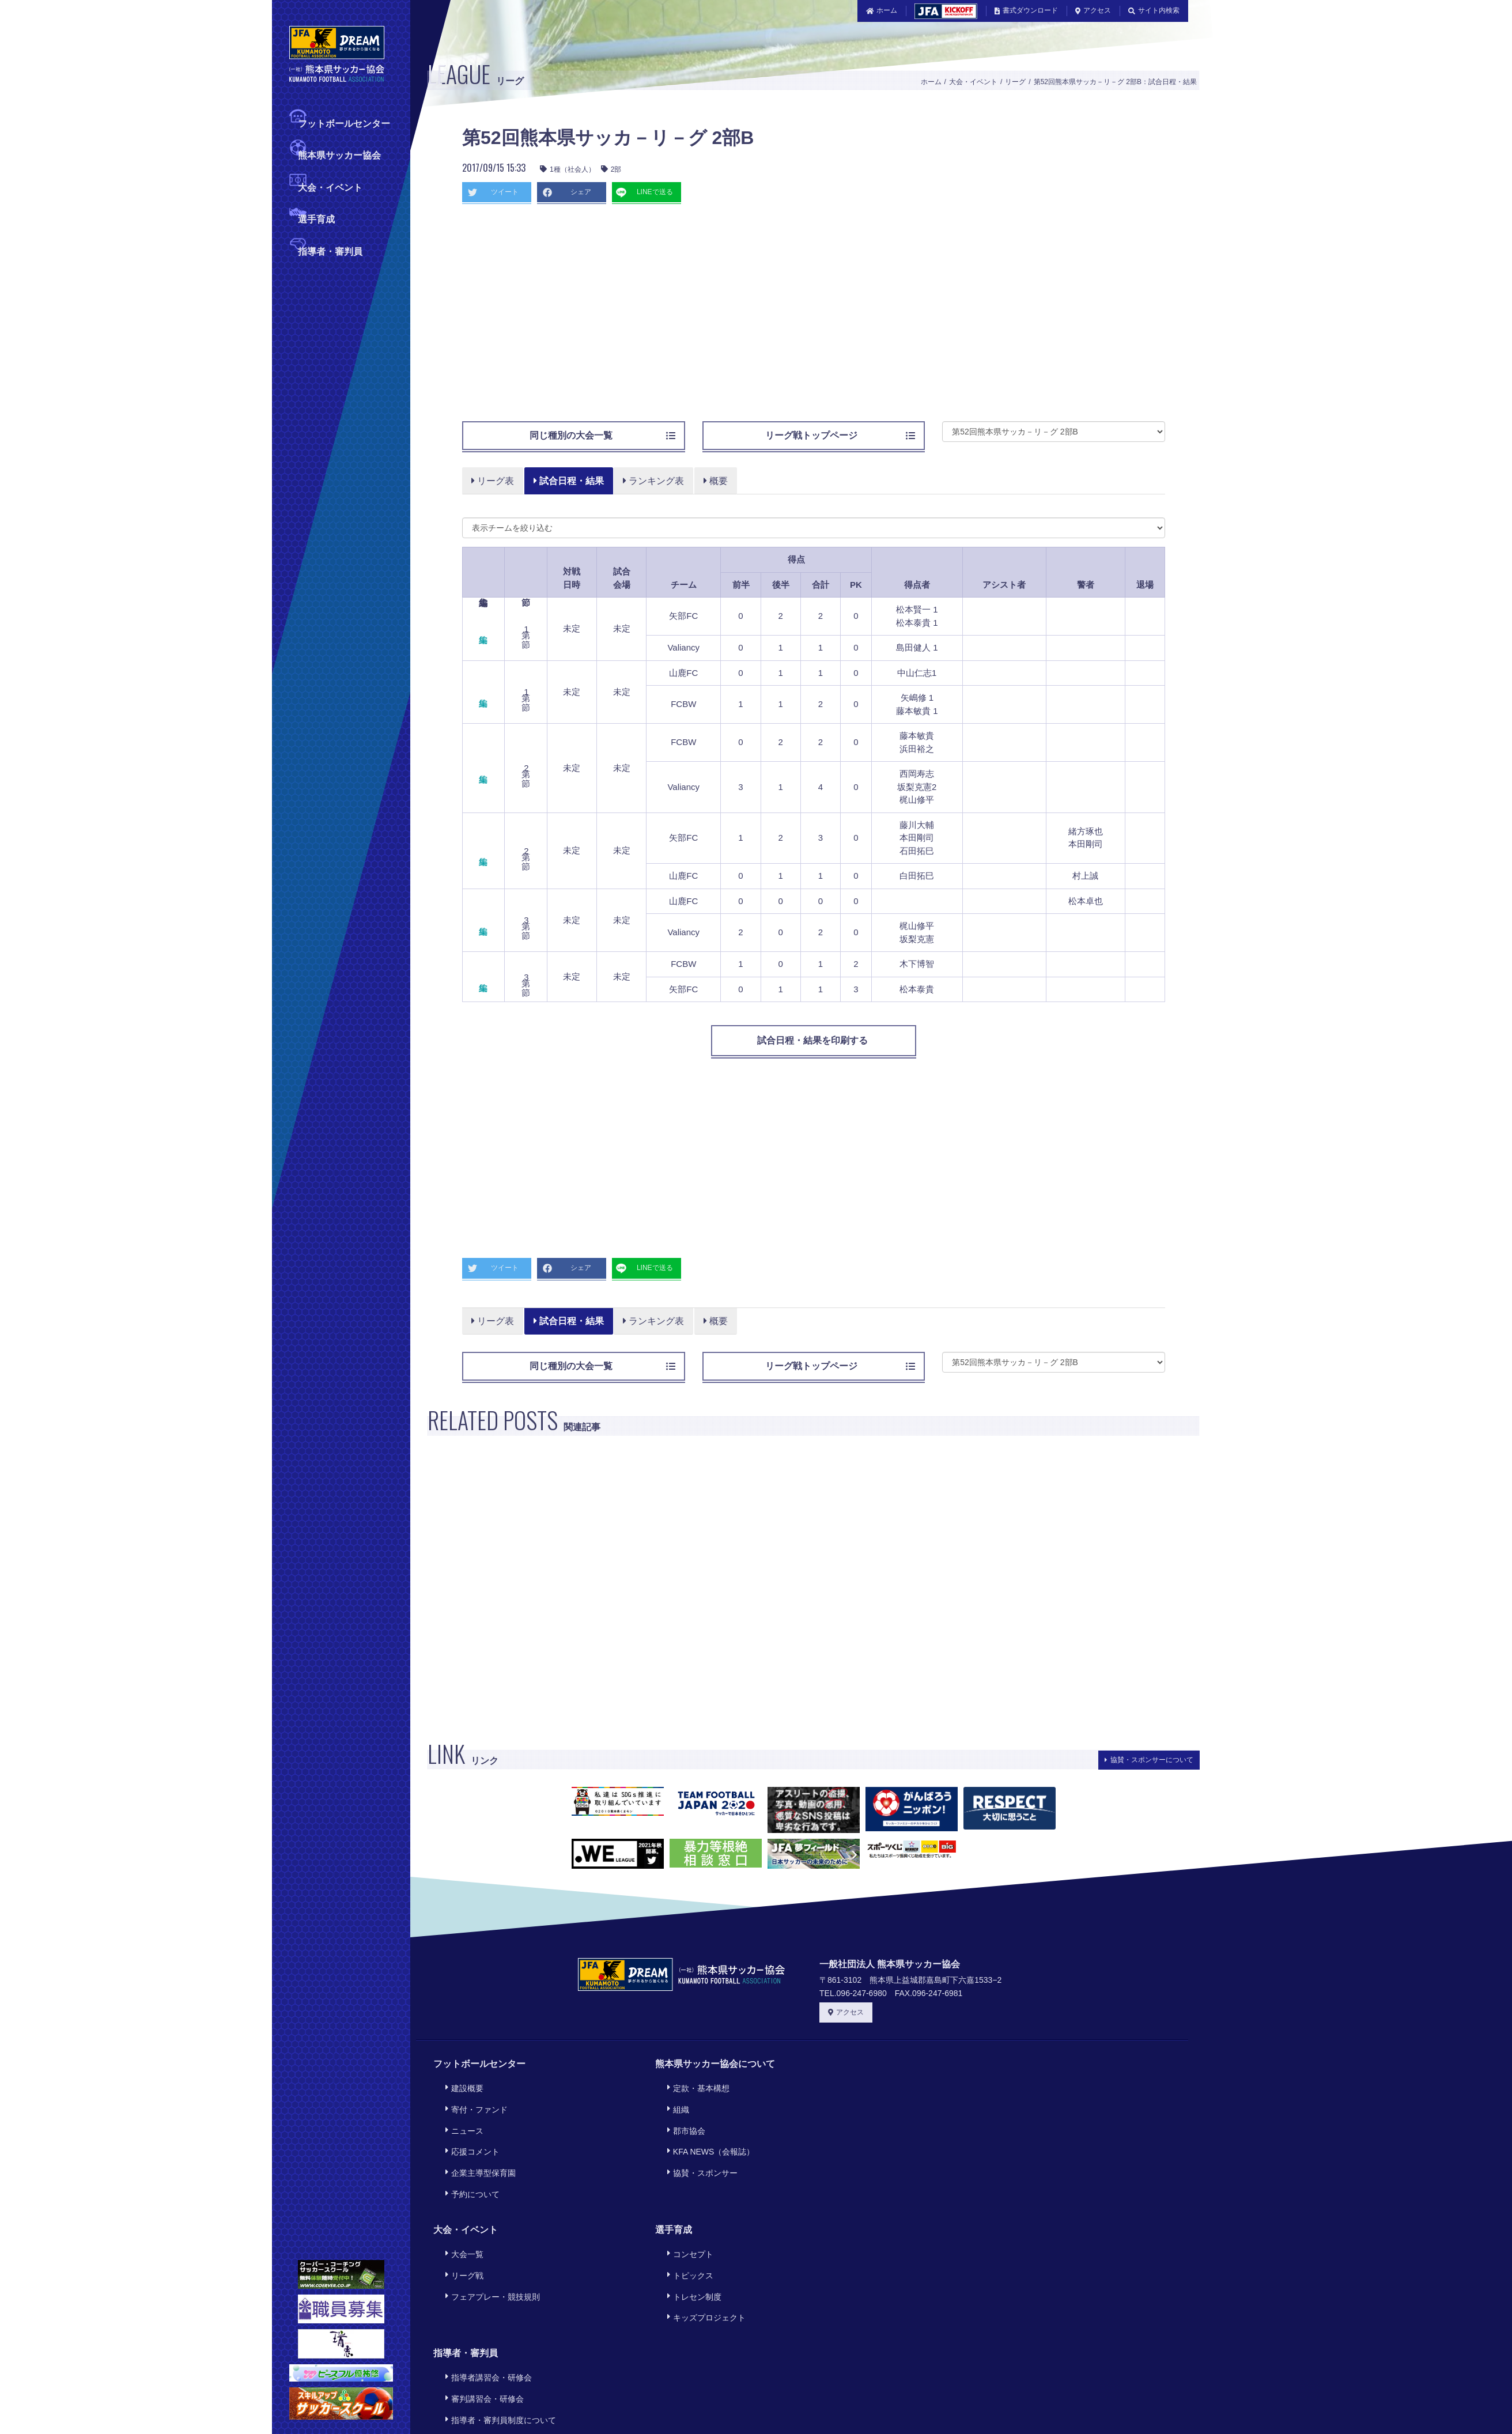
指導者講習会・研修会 (484, 2321)
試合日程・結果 (569, 481)
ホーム (882, 10)
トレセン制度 (690, 2250)
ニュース (460, 2117)
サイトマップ (890, 2402)
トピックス (686, 2235)
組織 (674, 2101)
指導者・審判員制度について (496, 2352)
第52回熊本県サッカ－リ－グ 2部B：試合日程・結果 (1115, 82)
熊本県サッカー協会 (339, 154)
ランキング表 (654, 481)
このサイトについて (646, 2402)
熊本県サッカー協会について (715, 2064)
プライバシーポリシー (802, 2402)
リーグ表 (492, 481)
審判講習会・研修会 (480, 2337)
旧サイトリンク (965, 2402)
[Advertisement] (710, 317)
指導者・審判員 (330, 250)
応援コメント (468, 2133)
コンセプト (686, 2219)
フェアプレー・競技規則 (488, 2250)
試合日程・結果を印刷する (813, 1040)
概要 (717, 481)
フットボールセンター (344, 122)
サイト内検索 (1154, 10)
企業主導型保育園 (476, 2148)
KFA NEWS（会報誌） (707, 2133)
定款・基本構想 (694, 2086)
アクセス (1093, 10)
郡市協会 (682, 2117)
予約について (468, 2165)
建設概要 (460, 2086)
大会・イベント (330, 186)
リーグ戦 (460, 2235)
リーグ (1015, 82)
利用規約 (723, 2402)
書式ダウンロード (1026, 10)
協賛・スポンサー (698, 2148)
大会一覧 (460, 2219)
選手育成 (316, 218)
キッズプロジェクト (702, 2266)
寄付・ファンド (472, 2101)
